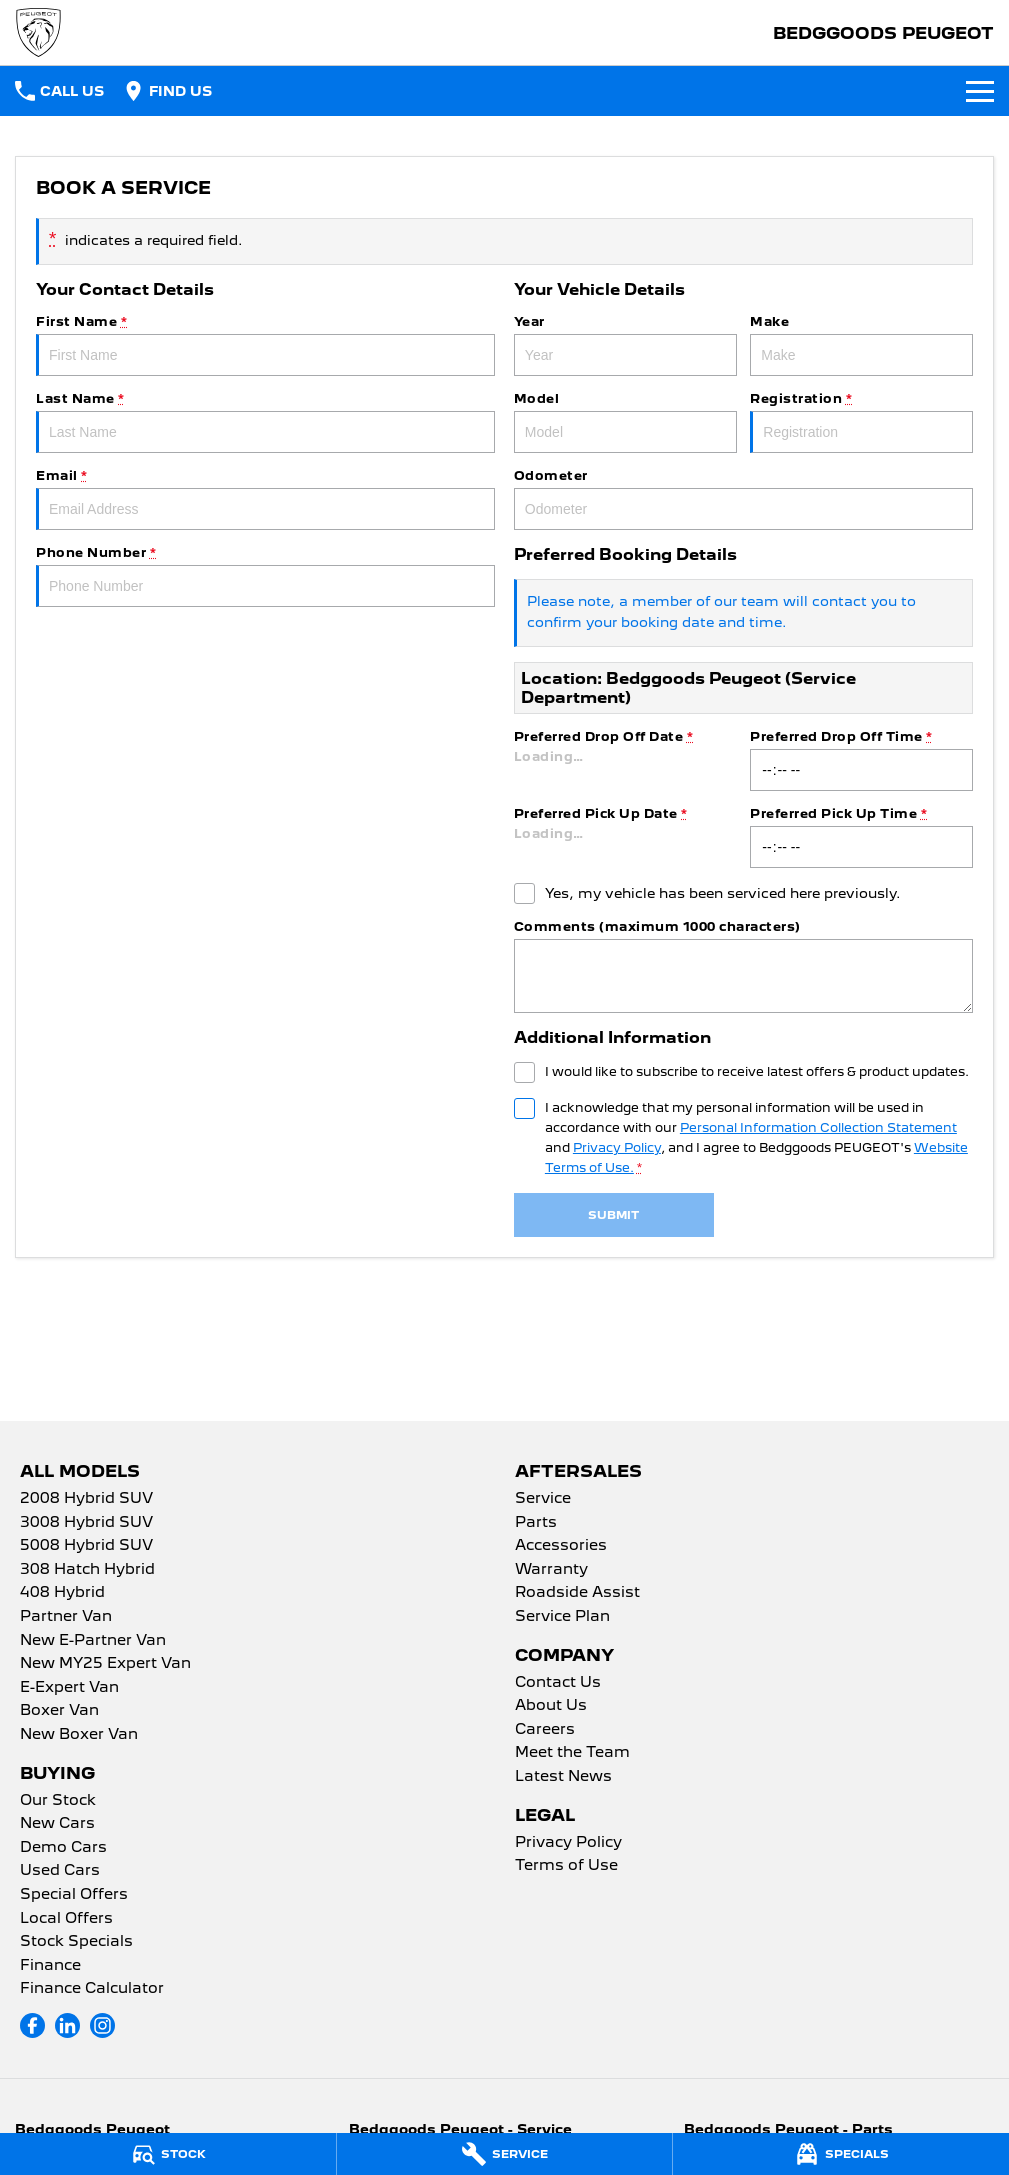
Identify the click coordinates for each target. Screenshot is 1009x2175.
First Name (265, 345)
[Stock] (168, 2154)
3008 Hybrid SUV (86, 1523)
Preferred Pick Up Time (861, 837)
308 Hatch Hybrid (87, 1570)
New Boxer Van (79, 1735)
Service (543, 1499)
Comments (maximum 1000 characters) (743, 966)
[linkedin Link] (67, 2025)
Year (625, 345)
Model (625, 422)
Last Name (265, 422)
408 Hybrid (62, 1593)
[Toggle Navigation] (980, 91)
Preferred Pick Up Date (625, 837)
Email (265, 499)
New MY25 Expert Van (105, 1664)
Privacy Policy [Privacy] (617, 1147)
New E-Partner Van (93, 1641)
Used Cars (60, 1871)
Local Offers (66, 1919)
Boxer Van (59, 1711)
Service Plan (562, 1617)
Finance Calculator (92, 1989)
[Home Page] (38, 32)
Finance (50, 1966)
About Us (551, 1706)
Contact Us (558, 1683)
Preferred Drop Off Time (861, 760)
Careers (545, 1730)
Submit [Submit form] (613, 1215)
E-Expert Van (69, 1688)
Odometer (743, 499)
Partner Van (66, 1617)
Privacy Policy (568, 1843)
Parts (536, 1523)
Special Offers (74, 1895)
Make (861, 345)
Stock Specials (76, 1942)
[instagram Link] (102, 2025)
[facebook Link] (32, 2025)
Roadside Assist (577, 1593)
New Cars (57, 1824)
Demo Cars (63, 1848)
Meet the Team (572, 1753)
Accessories (561, 1546)
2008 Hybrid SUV (86, 1499)
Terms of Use (566, 1866)
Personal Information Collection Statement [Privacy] (818, 1127)
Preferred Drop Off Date (625, 760)
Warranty (551, 1570)
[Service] (505, 2154)
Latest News (563, 1777)
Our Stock (58, 1801)
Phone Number (265, 576)
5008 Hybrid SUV (86, 1546)
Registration (861, 422)
